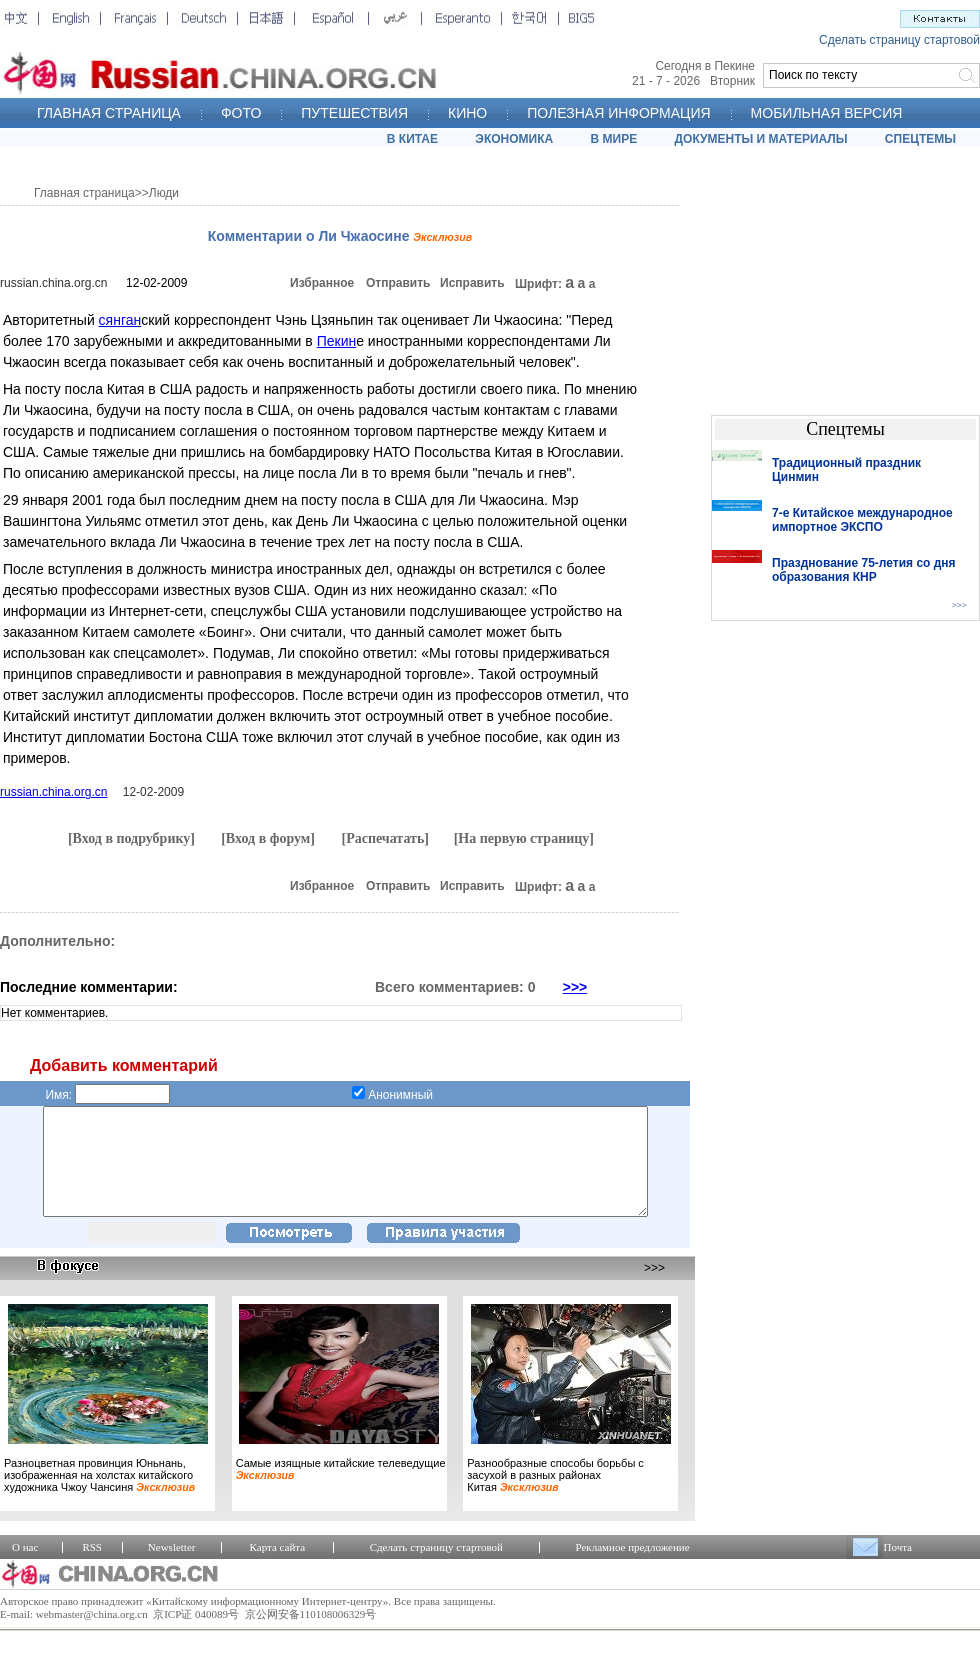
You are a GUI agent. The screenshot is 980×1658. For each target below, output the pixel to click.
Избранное (322, 283)
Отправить (398, 283)
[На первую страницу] (524, 838)
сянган (120, 320)
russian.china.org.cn (53, 283)
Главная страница (84, 193)
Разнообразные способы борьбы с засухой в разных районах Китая (555, 1496)
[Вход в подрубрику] (131, 838)
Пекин (337, 341)
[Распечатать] (385, 838)
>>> (575, 987)
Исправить (472, 283)
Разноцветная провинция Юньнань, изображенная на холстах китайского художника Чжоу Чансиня (99, 1496)
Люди (164, 193)
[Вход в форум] (268, 838)
